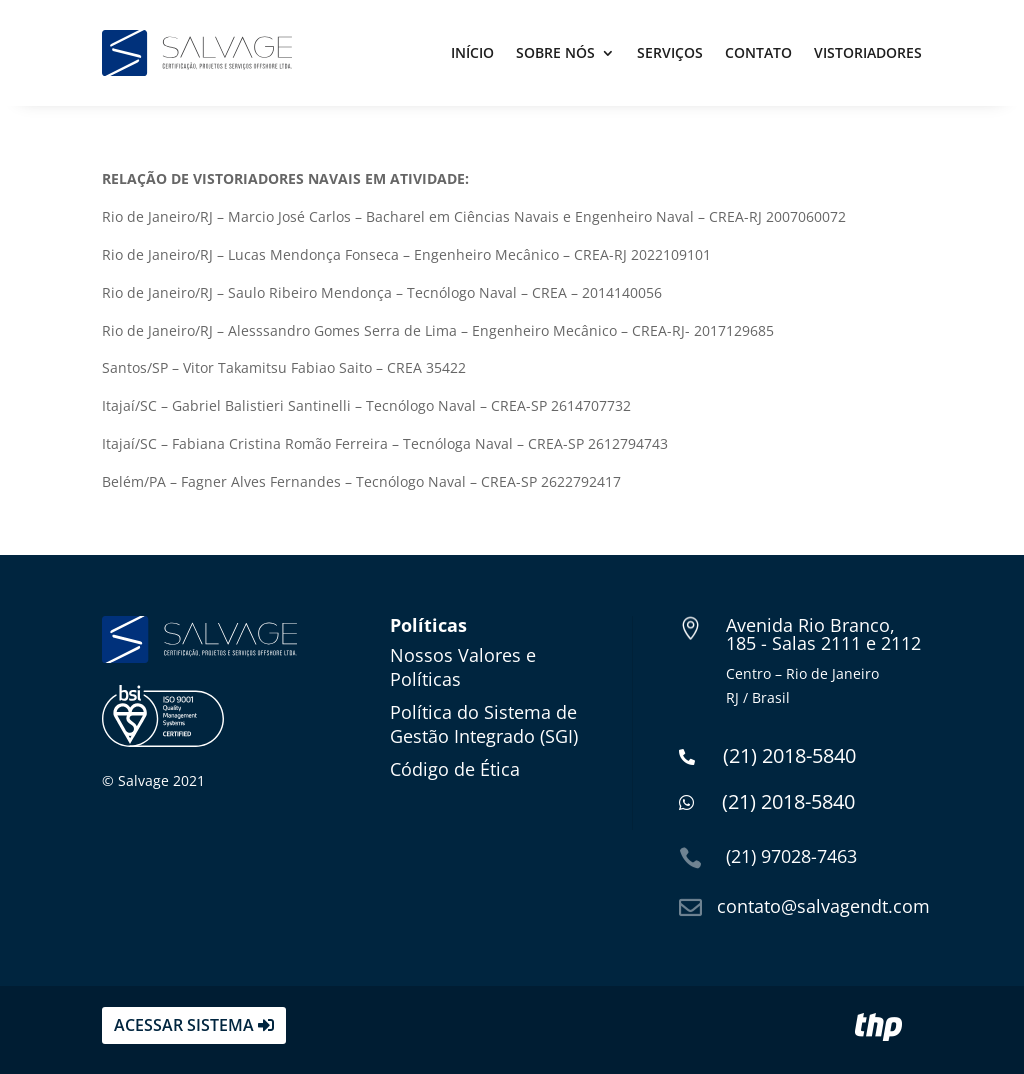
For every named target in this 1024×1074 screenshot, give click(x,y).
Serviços (670, 52)
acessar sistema (184, 1025)
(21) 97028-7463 (791, 856)
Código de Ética (455, 769)
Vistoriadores (868, 52)
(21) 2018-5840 (767, 755)
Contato (758, 52)
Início (472, 52)
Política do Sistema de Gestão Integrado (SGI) (484, 724)
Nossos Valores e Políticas (463, 667)
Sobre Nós (555, 52)
